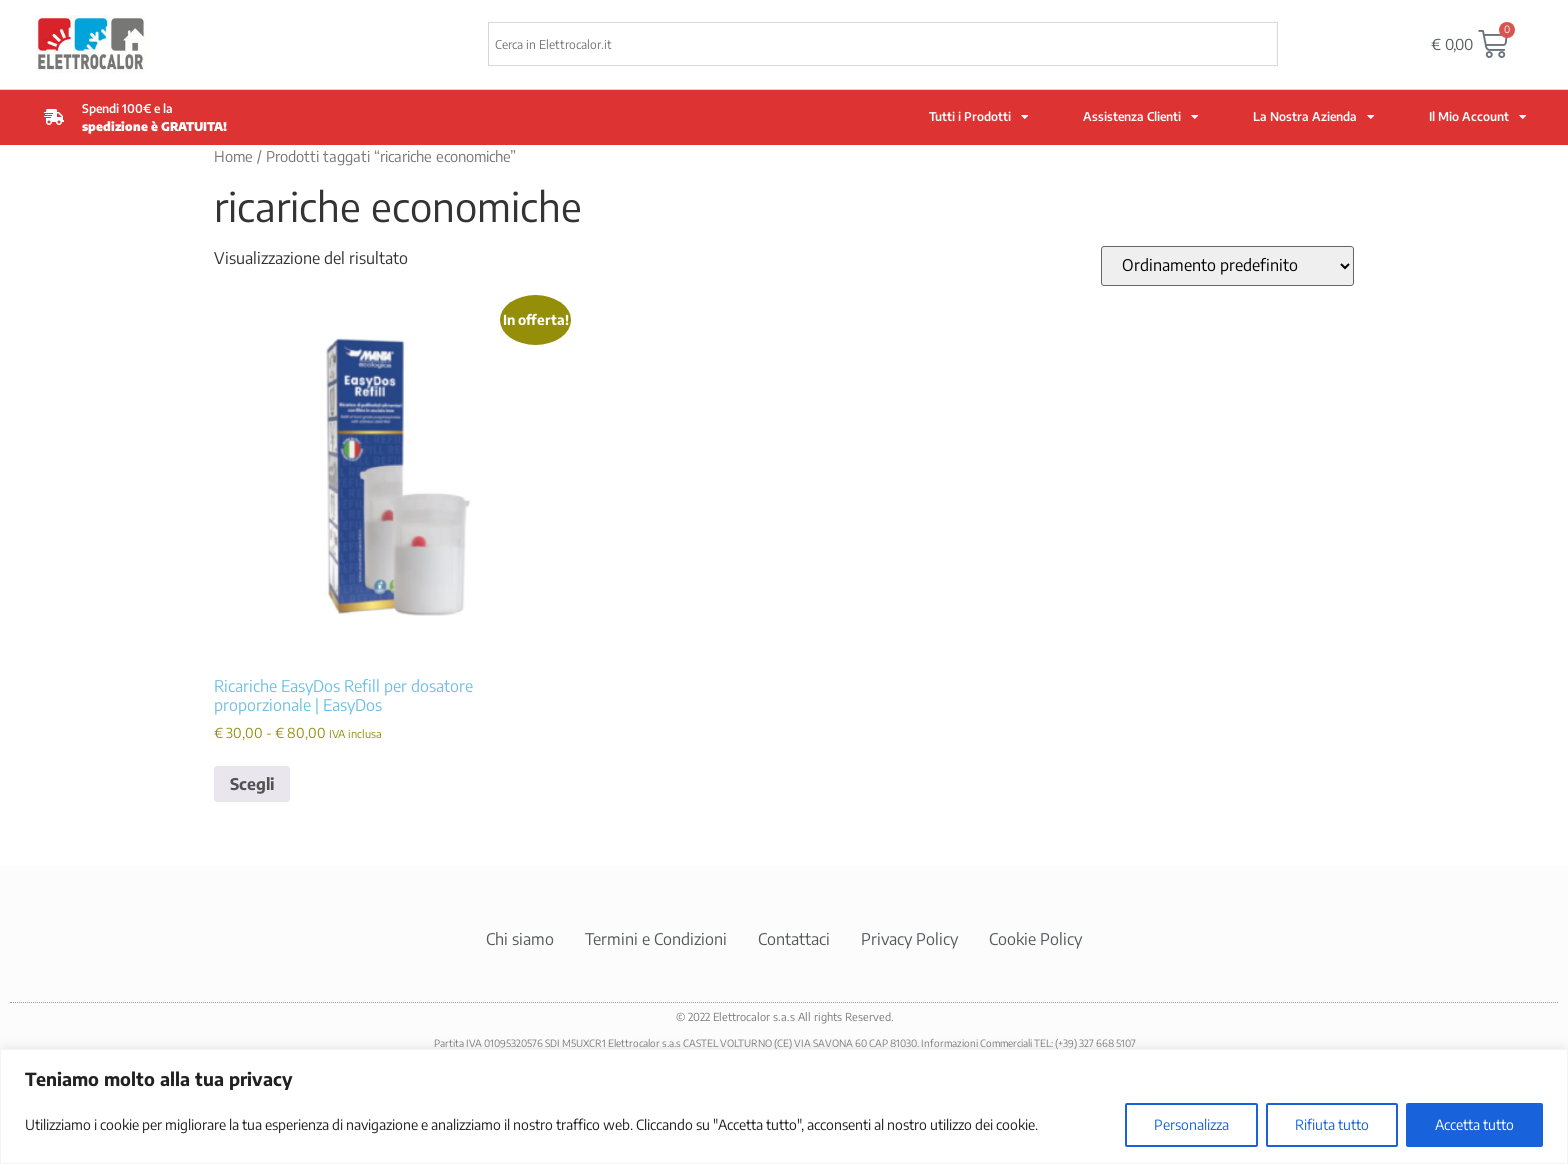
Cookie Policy (1035, 939)
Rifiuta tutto (1332, 1124)
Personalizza (1191, 1124)
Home (233, 156)
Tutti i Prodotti (979, 117)
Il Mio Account (1478, 117)
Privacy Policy (909, 939)
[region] (784, 1106)
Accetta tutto (1474, 1124)
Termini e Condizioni (656, 939)
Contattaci (794, 939)
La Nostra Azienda (1314, 117)
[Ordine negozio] (1227, 266)
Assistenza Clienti (1141, 117)
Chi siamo (520, 939)
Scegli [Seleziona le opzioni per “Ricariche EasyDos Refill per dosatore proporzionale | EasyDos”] (252, 784)
